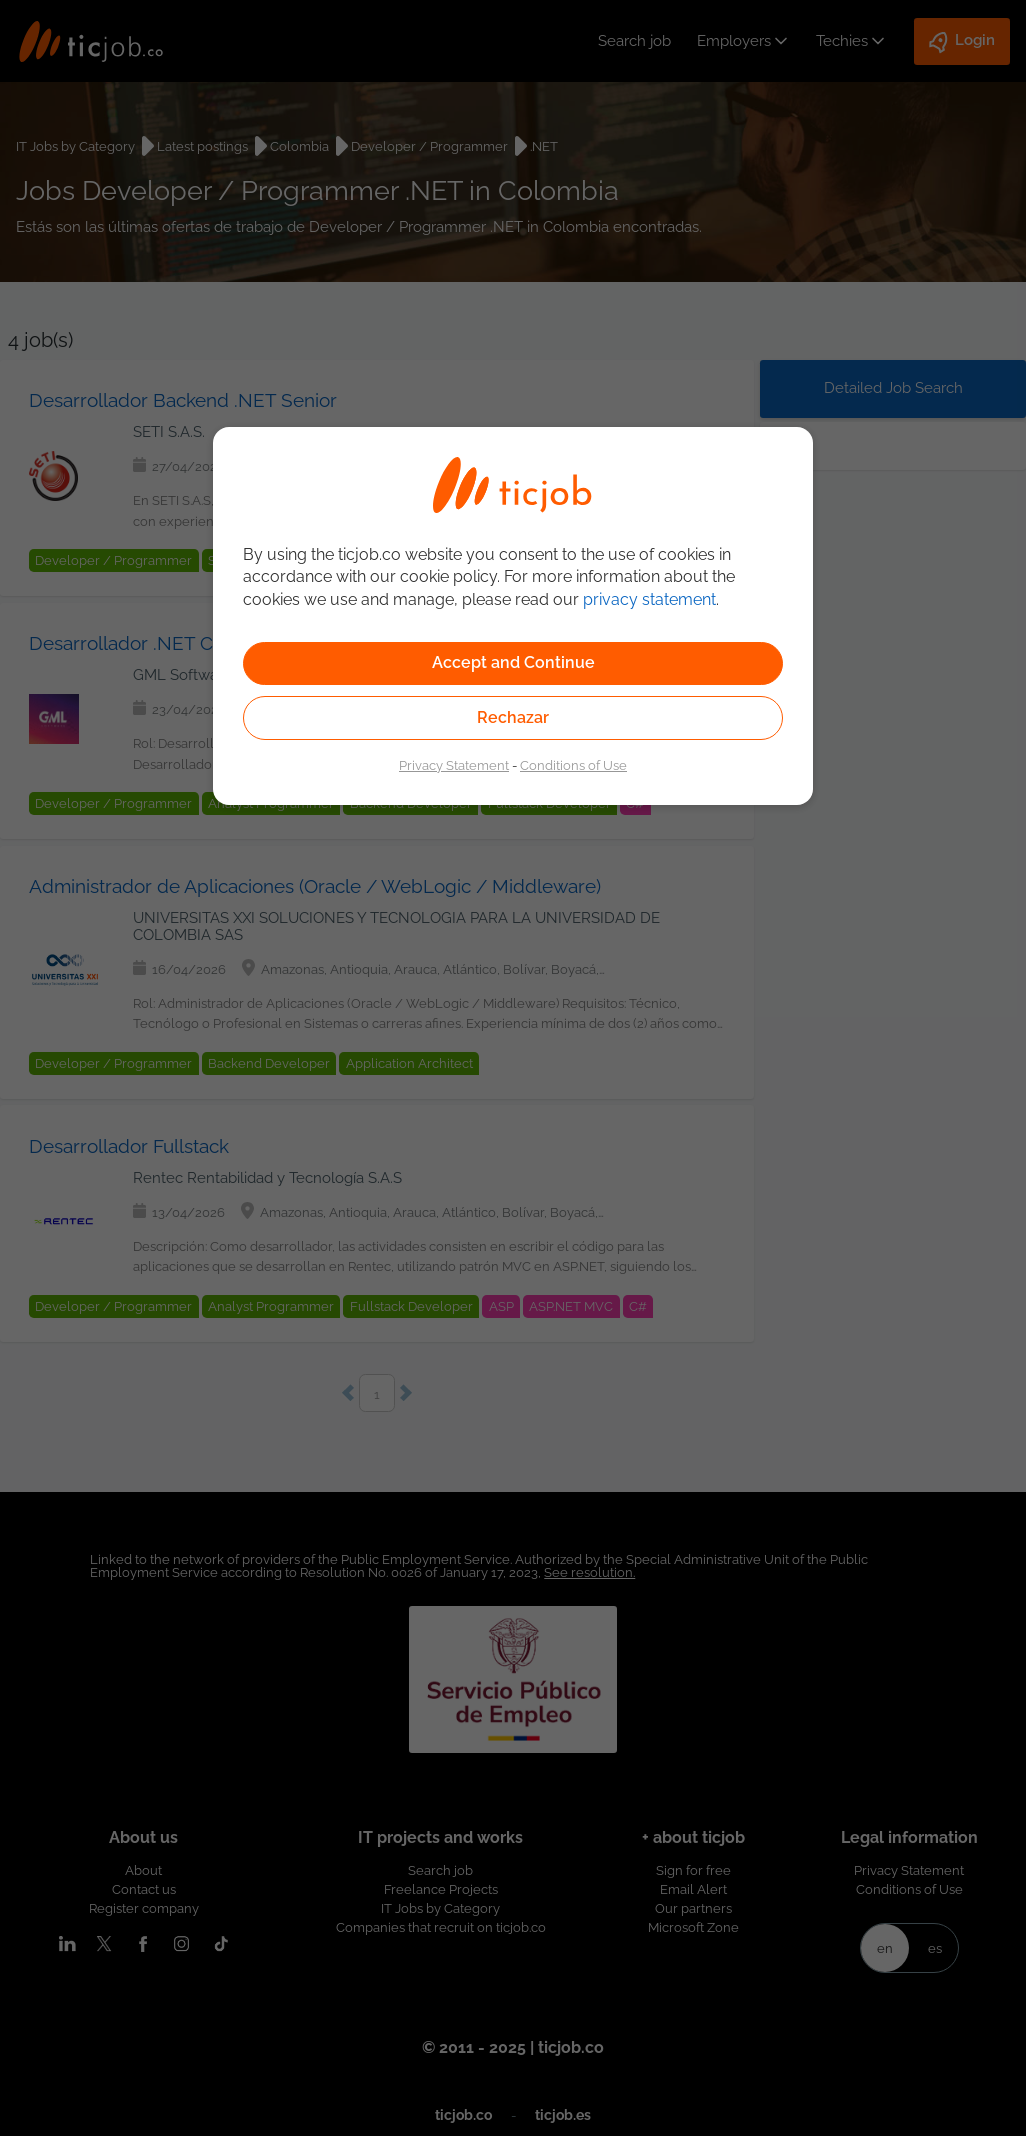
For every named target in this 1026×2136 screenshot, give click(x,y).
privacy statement (649, 599)
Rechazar (513, 717)
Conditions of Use (573, 765)
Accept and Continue (513, 662)
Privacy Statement (454, 765)
